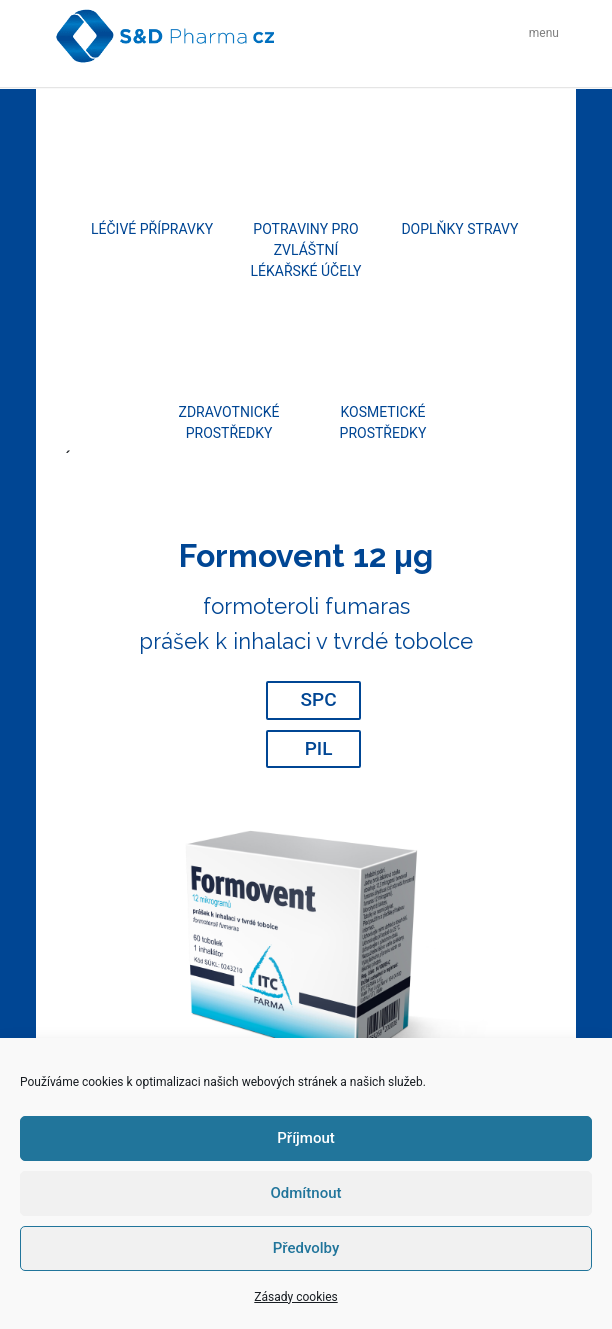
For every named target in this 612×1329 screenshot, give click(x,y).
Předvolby (306, 1248)
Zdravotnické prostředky (229, 422)
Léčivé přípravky (152, 229)
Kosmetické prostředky (383, 422)
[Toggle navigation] (538, 35)
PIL (319, 748)
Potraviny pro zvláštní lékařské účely (305, 250)
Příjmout (305, 1138)
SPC (319, 699)
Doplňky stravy (459, 229)
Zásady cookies (295, 1297)
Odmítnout (306, 1193)
